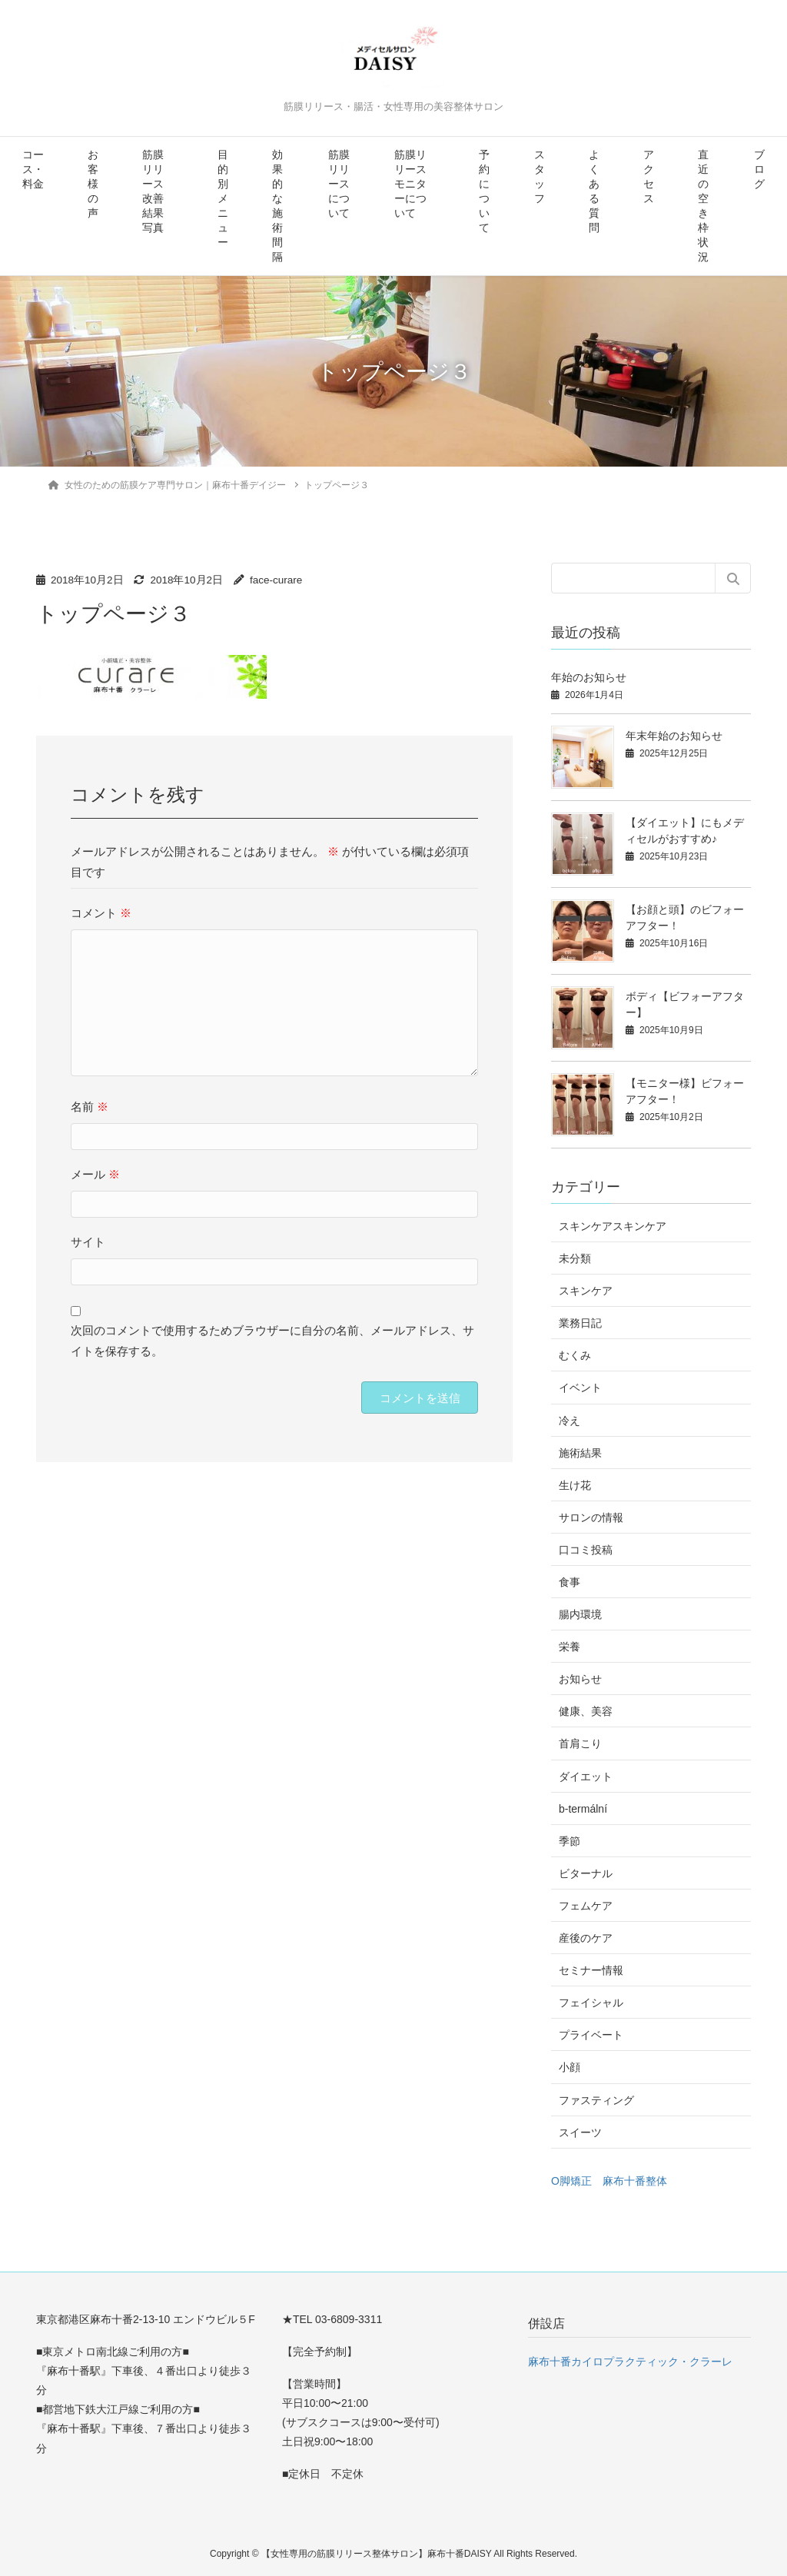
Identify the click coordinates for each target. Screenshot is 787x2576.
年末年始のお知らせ (674, 736)
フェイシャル (591, 2002)
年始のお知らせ (588, 677)
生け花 (575, 1485)
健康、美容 (586, 1711)
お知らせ (580, 1679)
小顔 (569, 2067)
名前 (89, 1106)
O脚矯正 (571, 2181)
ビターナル (586, 1873)
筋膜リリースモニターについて (410, 184)
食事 (569, 1582)
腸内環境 (580, 1614)
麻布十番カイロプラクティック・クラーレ (630, 2361)
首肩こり (580, 1743)
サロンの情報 (591, 1517)
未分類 (575, 1258)
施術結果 (580, 1453)
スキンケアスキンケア (612, 1226)
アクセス (648, 176)
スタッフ (539, 176)
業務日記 (580, 1323)
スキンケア (586, 1291)
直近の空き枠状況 (703, 206)
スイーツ (580, 2132)
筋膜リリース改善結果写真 (153, 191)
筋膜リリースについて (339, 184)
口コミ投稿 (586, 1550)
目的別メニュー (223, 198)
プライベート (591, 2035)
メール (95, 1174)
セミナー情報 (591, 1970)
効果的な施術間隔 (277, 206)
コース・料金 (33, 169)
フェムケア (586, 1906)
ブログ (759, 169)
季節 (569, 1841)
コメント (101, 912)
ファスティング (596, 2100)
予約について (484, 191)
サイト (88, 1241)
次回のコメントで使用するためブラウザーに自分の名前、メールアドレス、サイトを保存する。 (272, 1341)
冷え (569, 1420)
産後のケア (586, 1938)
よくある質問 (594, 191)
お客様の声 (93, 184)
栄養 (569, 1646)
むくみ (575, 1355)
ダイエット (586, 1776)
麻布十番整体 (635, 2181)
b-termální (583, 1809)
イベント (580, 1387)
